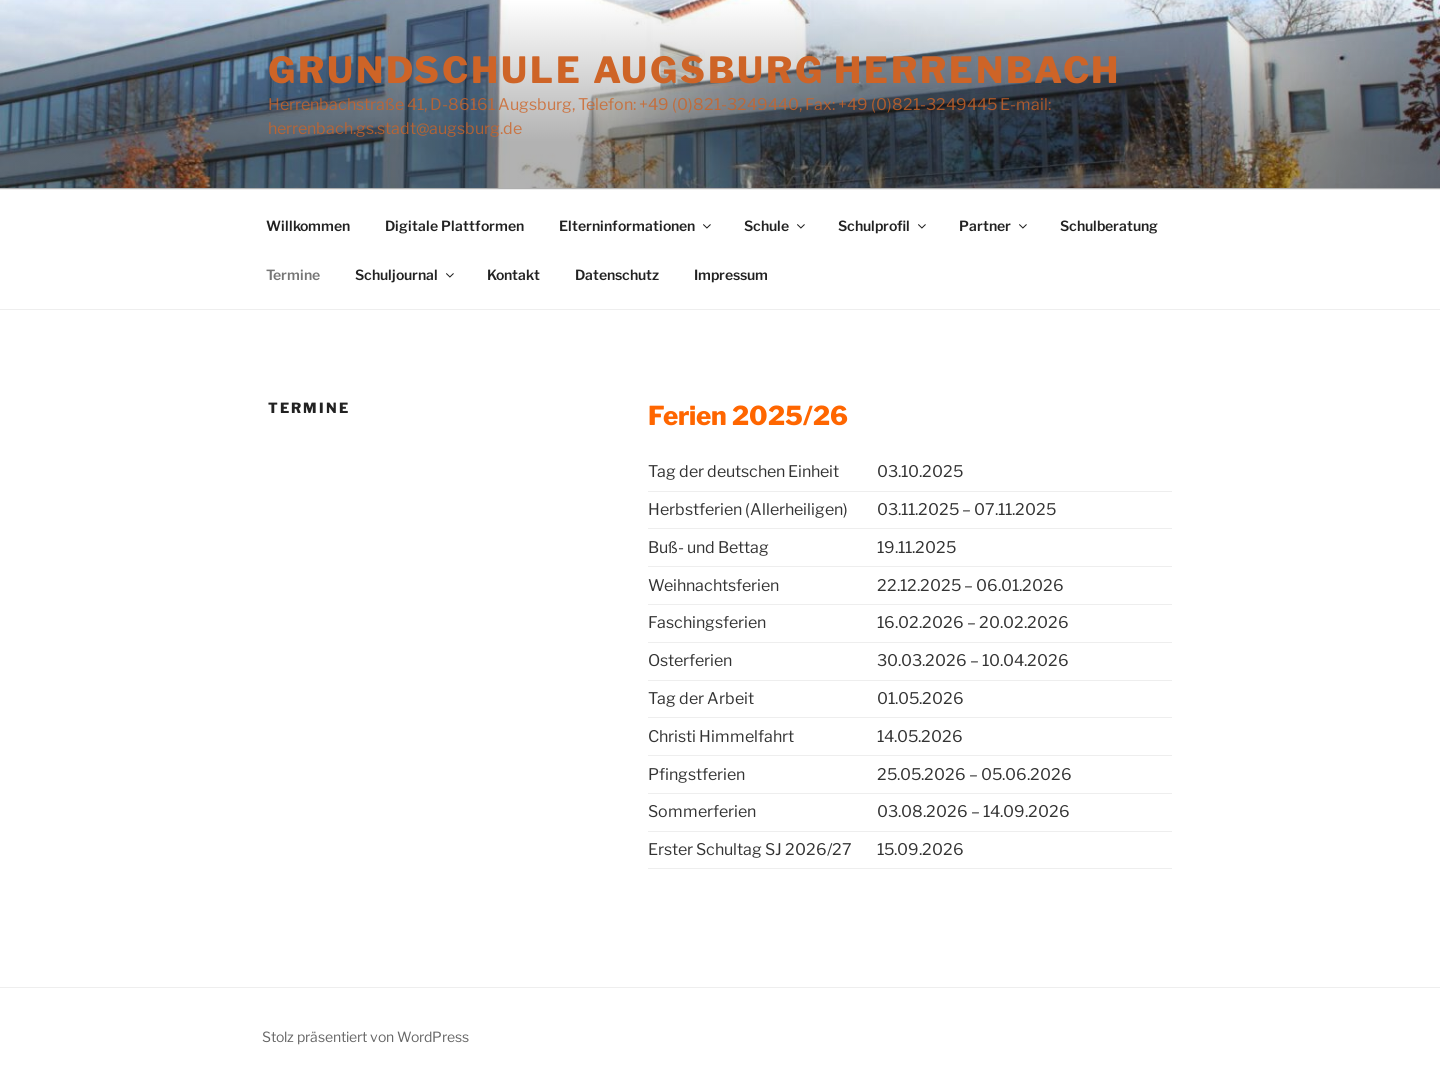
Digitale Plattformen (454, 225)
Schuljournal (406, 274)
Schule (776, 225)
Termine (293, 274)
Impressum (731, 274)
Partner (994, 225)
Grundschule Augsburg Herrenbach (694, 70)
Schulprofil (883, 225)
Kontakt (513, 274)
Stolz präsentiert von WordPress (365, 1036)
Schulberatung (1109, 225)
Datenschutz (617, 274)
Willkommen (308, 225)
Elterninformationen (636, 225)
